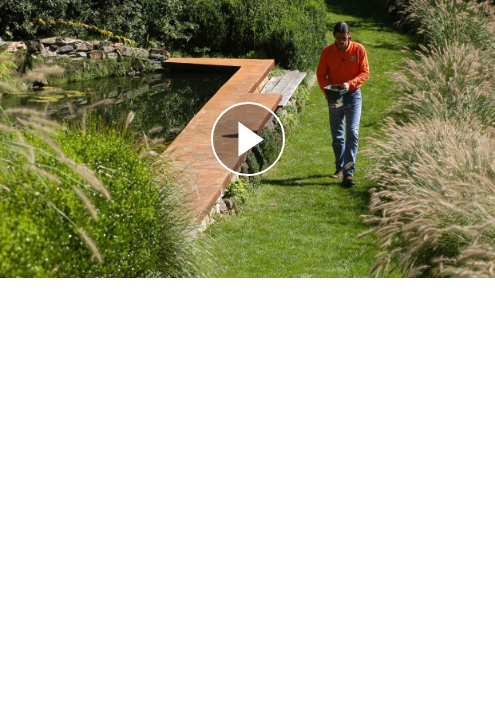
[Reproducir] (248, 139)
